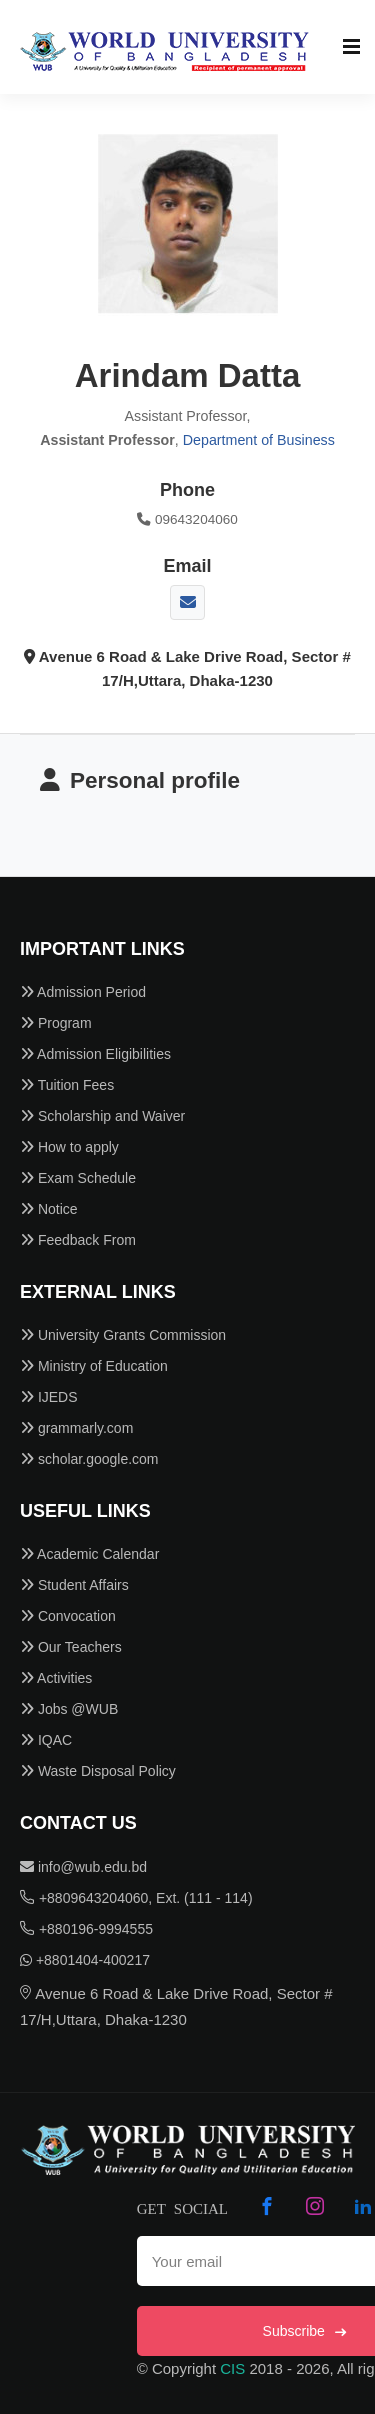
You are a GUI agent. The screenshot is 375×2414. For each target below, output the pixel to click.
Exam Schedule (78, 1178)
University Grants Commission (123, 1335)
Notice (49, 1209)
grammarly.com (76, 1428)
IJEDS (49, 1397)
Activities (56, 1678)
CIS (232, 2368)
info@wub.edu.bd (83, 1867)
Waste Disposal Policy (98, 1771)
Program (56, 1023)
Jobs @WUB (69, 1709)
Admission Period (83, 992)
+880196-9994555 (86, 1929)
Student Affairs (74, 1585)
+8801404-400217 (85, 1960)
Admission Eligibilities (95, 1054)
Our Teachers (71, 1647)
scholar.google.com (89, 1459)
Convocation (68, 1616)
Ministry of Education (94, 1366)
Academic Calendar (89, 1554)
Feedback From (78, 1240)
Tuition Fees (67, 1085)
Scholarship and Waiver (102, 1116)
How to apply (69, 1147)
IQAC (46, 1740)
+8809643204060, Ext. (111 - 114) (136, 1898)
